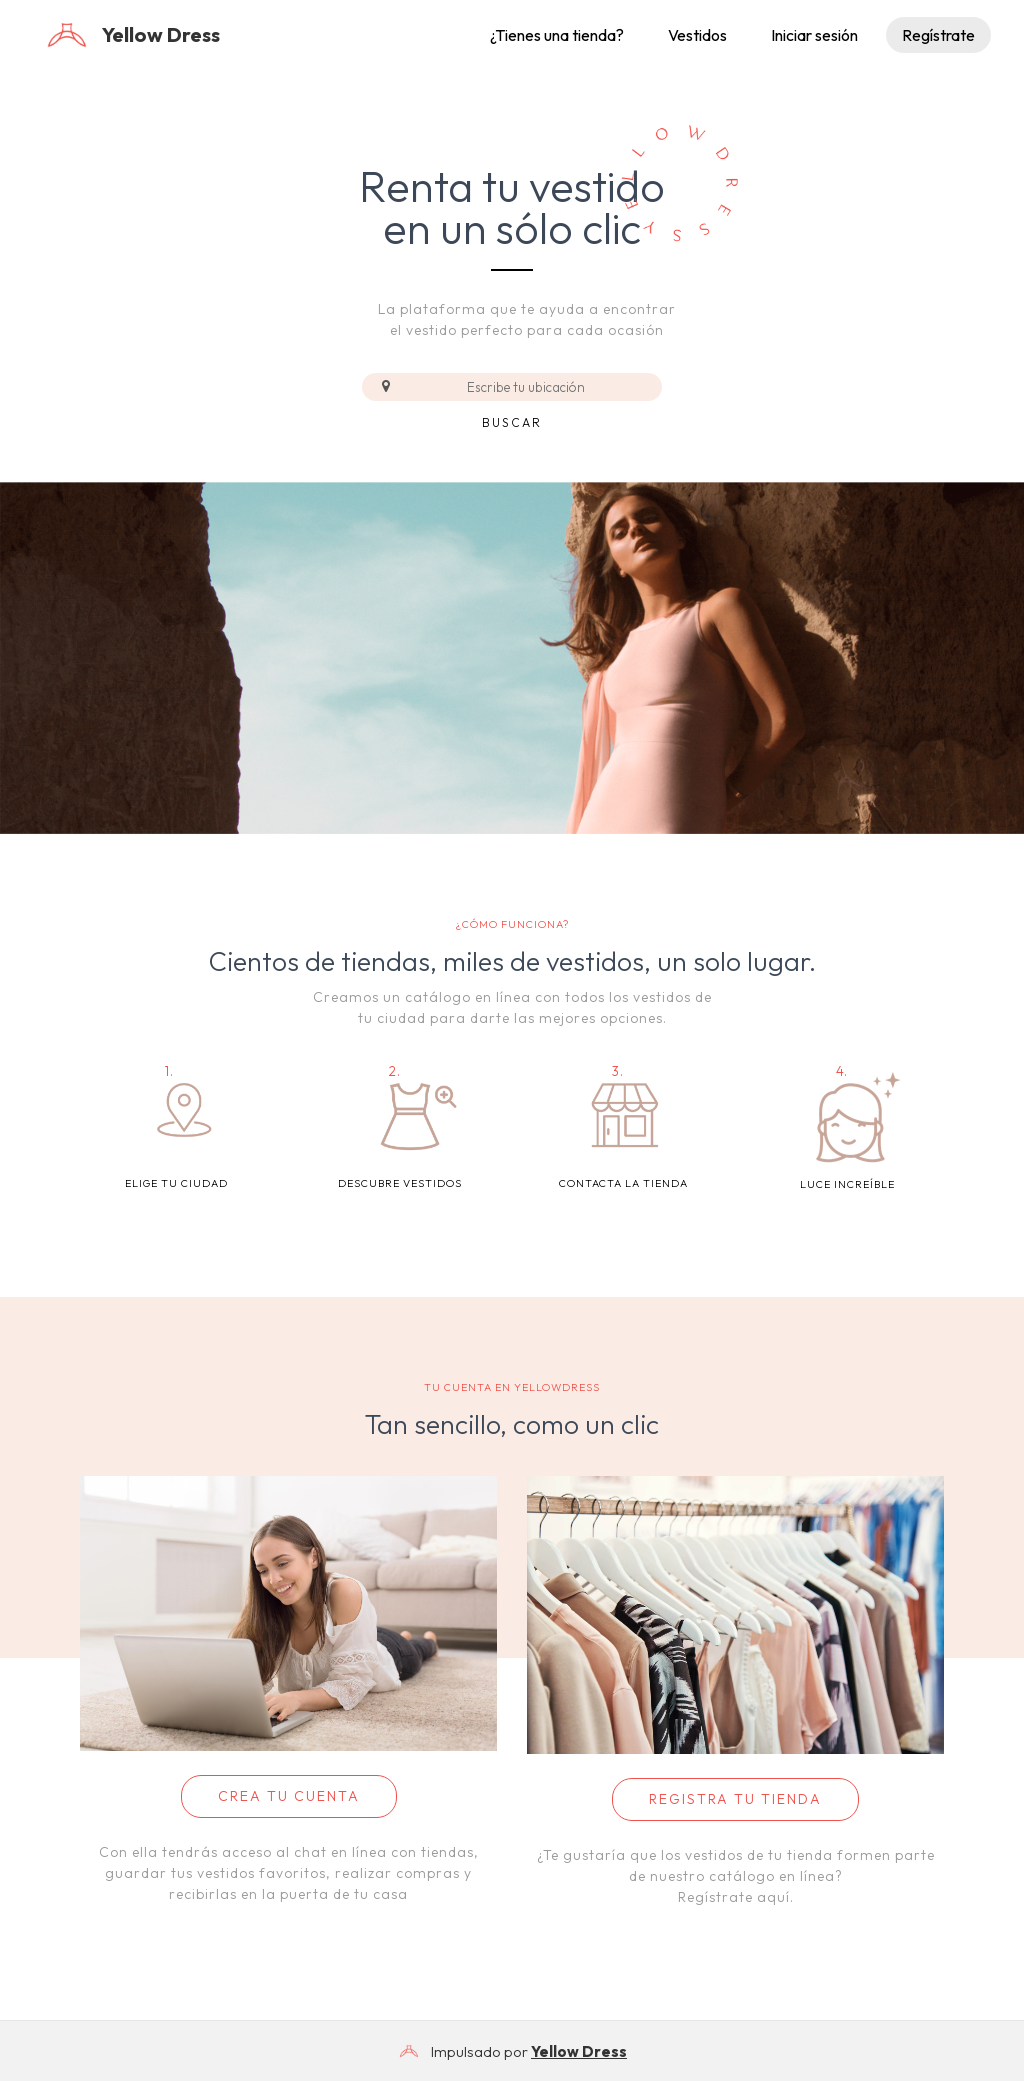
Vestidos (697, 35)
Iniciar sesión (814, 35)
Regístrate (938, 35)
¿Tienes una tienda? (557, 35)
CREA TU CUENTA (289, 1796)
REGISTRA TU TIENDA (735, 1799)
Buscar (512, 422)
